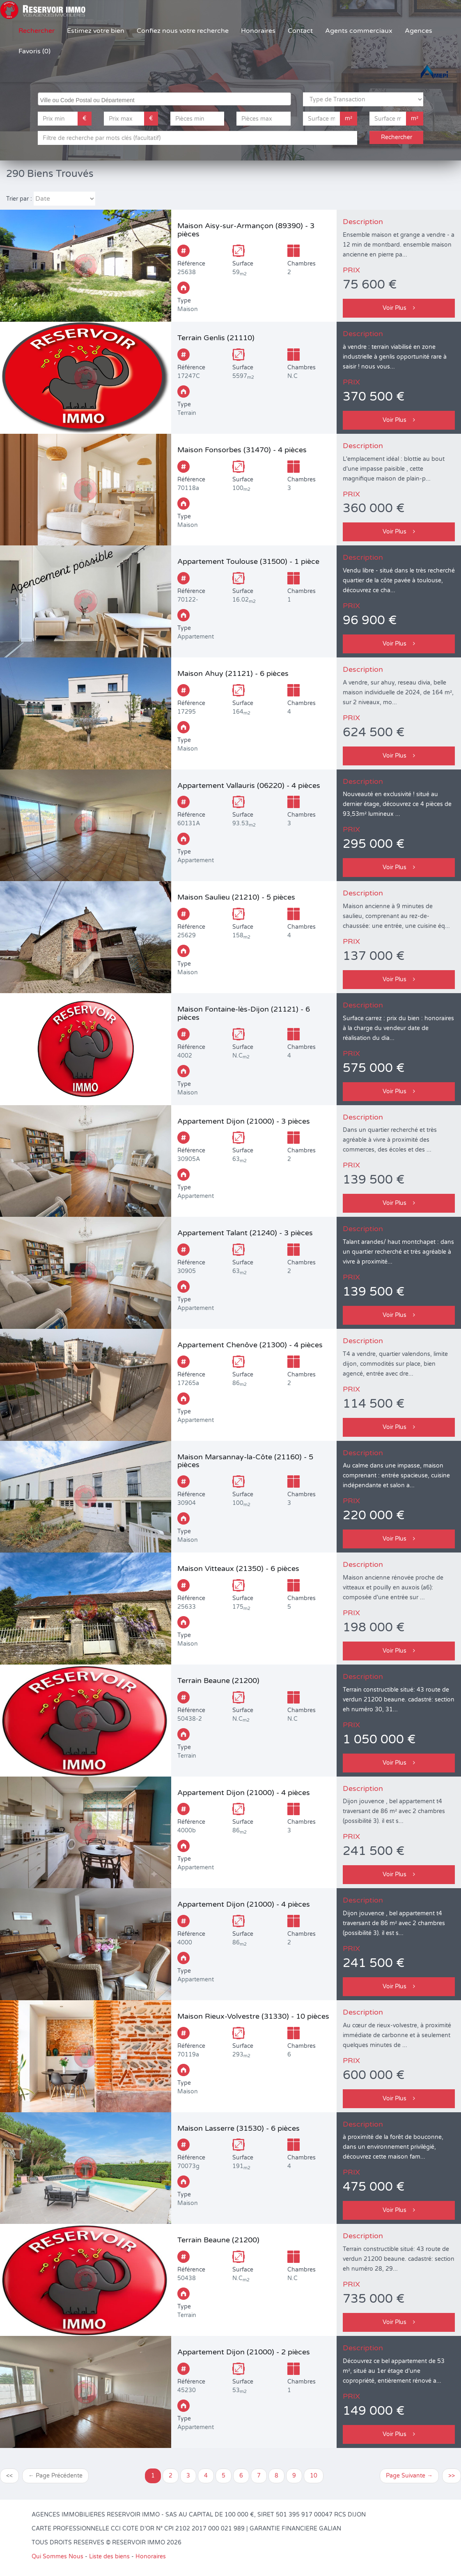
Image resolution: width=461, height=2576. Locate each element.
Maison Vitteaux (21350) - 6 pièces (238, 1568)
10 (313, 2475)
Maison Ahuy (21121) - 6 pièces (233, 673)
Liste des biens (109, 2556)
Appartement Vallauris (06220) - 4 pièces (248, 785)
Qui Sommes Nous (57, 2556)
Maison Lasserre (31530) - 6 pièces (238, 2128)
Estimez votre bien (95, 31)
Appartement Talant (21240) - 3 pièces (245, 1232)
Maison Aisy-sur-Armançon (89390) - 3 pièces (245, 229)
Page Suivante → (409, 2475)
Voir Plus (399, 308)
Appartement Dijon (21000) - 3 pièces (243, 1121)
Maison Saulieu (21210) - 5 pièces (236, 897)
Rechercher (36, 31)
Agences (418, 31)
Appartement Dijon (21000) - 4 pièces (243, 1792)
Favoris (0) (34, 51)
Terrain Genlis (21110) (216, 337)
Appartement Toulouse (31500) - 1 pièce (248, 561)
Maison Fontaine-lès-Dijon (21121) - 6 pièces (243, 1013)
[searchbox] (165, 99)
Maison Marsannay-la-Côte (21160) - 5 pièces (245, 1461)
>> (451, 2475)
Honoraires (258, 31)
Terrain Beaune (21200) (218, 1680)
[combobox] (164, 98)
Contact (300, 31)
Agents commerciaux (358, 31)
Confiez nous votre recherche (183, 31)
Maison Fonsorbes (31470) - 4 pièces (242, 449)
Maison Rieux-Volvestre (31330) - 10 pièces (253, 2016)
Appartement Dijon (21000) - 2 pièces (243, 2351)
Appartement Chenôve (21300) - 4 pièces (250, 1344)
